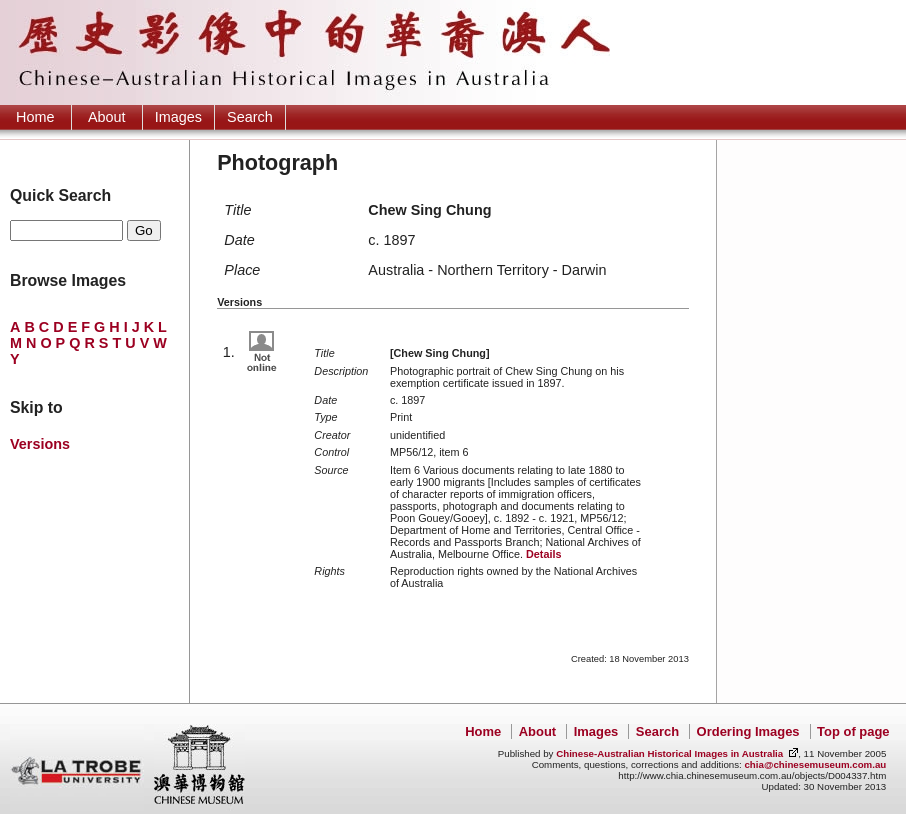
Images (178, 117)
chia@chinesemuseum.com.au (815, 764)
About (107, 117)
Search (250, 117)
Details (543, 554)
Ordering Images (748, 731)
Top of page (853, 731)
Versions (40, 444)
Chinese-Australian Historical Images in (669, 753)
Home (35, 117)
